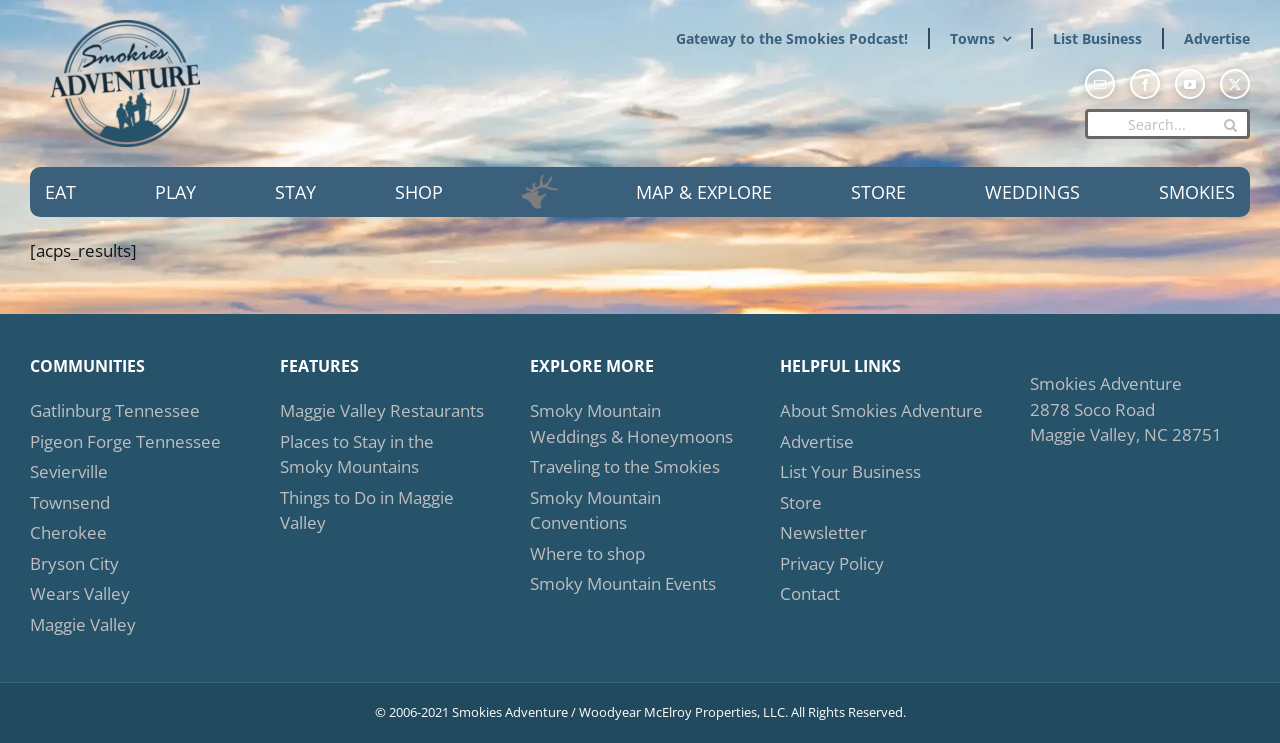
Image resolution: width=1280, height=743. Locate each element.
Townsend (70, 502)
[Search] (1230, 125)
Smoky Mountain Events (623, 583)
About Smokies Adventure (881, 410)
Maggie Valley (83, 624)
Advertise (817, 441)
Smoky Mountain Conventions (595, 510)
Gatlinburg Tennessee (115, 410)
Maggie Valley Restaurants (382, 410)
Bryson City (74, 563)
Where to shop (587, 553)
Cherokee (68, 532)
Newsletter (823, 532)
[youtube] (1190, 84)
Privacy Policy (832, 563)
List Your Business (850, 471)
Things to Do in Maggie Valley (367, 510)
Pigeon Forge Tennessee (125, 441)
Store (801, 502)
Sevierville (69, 471)
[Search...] (1167, 124)
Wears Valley (80, 593)
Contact (810, 593)
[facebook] (1145, 84)
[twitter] (1235, 84)
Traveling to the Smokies (625, 466)
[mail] (1100, 84)
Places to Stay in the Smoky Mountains (357, 454)
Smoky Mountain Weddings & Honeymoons (631, 423)
